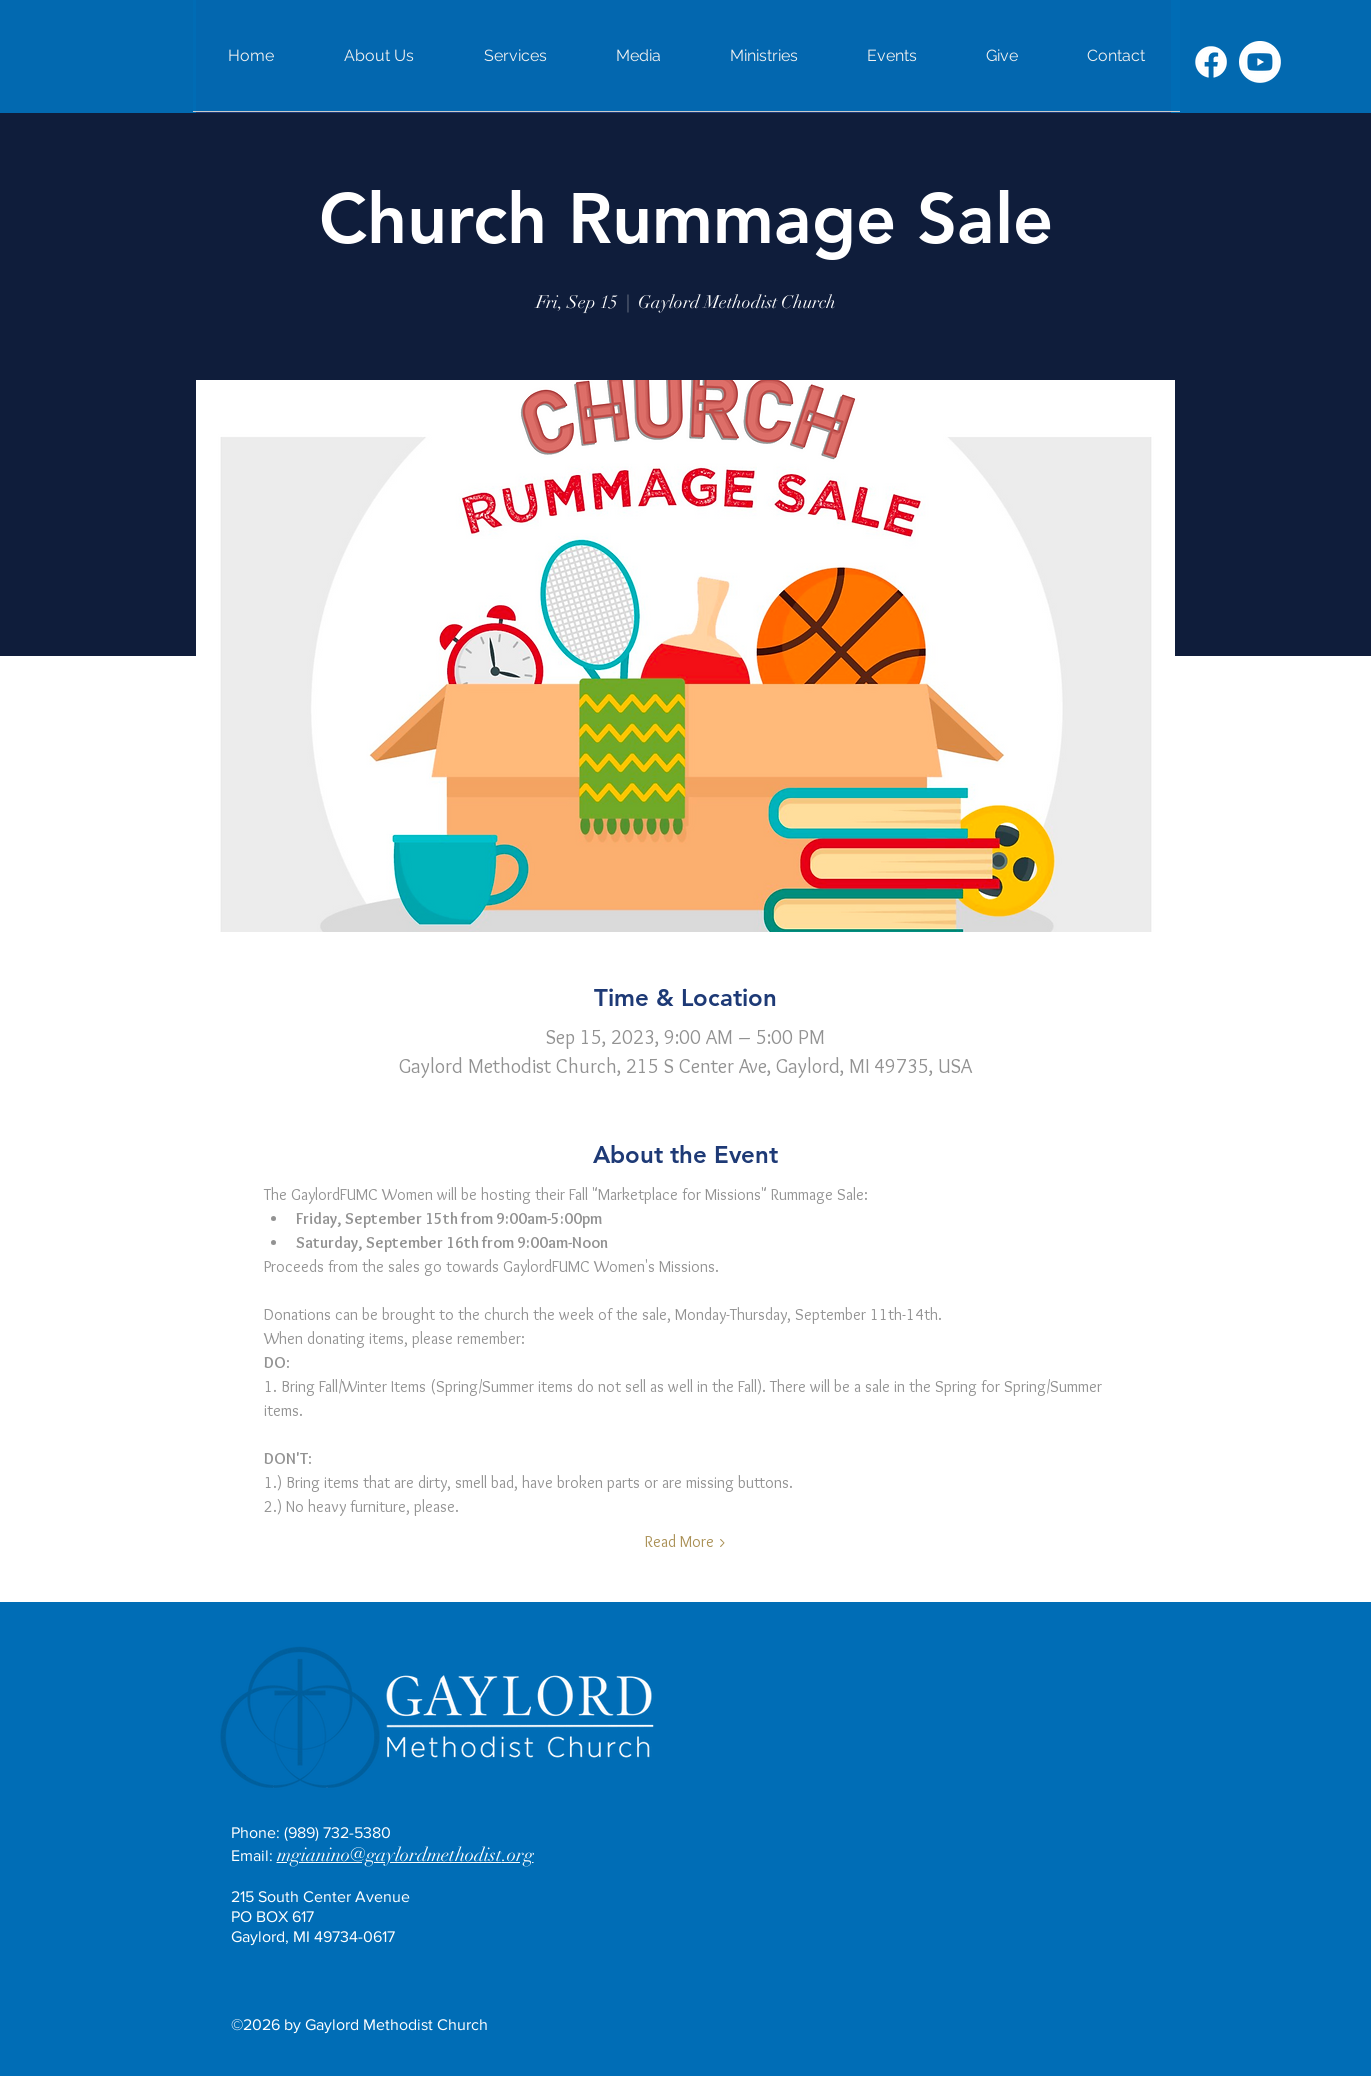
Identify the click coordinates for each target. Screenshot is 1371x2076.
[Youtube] (1260, 62)
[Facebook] (1211, 62)
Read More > (686, 1541)
